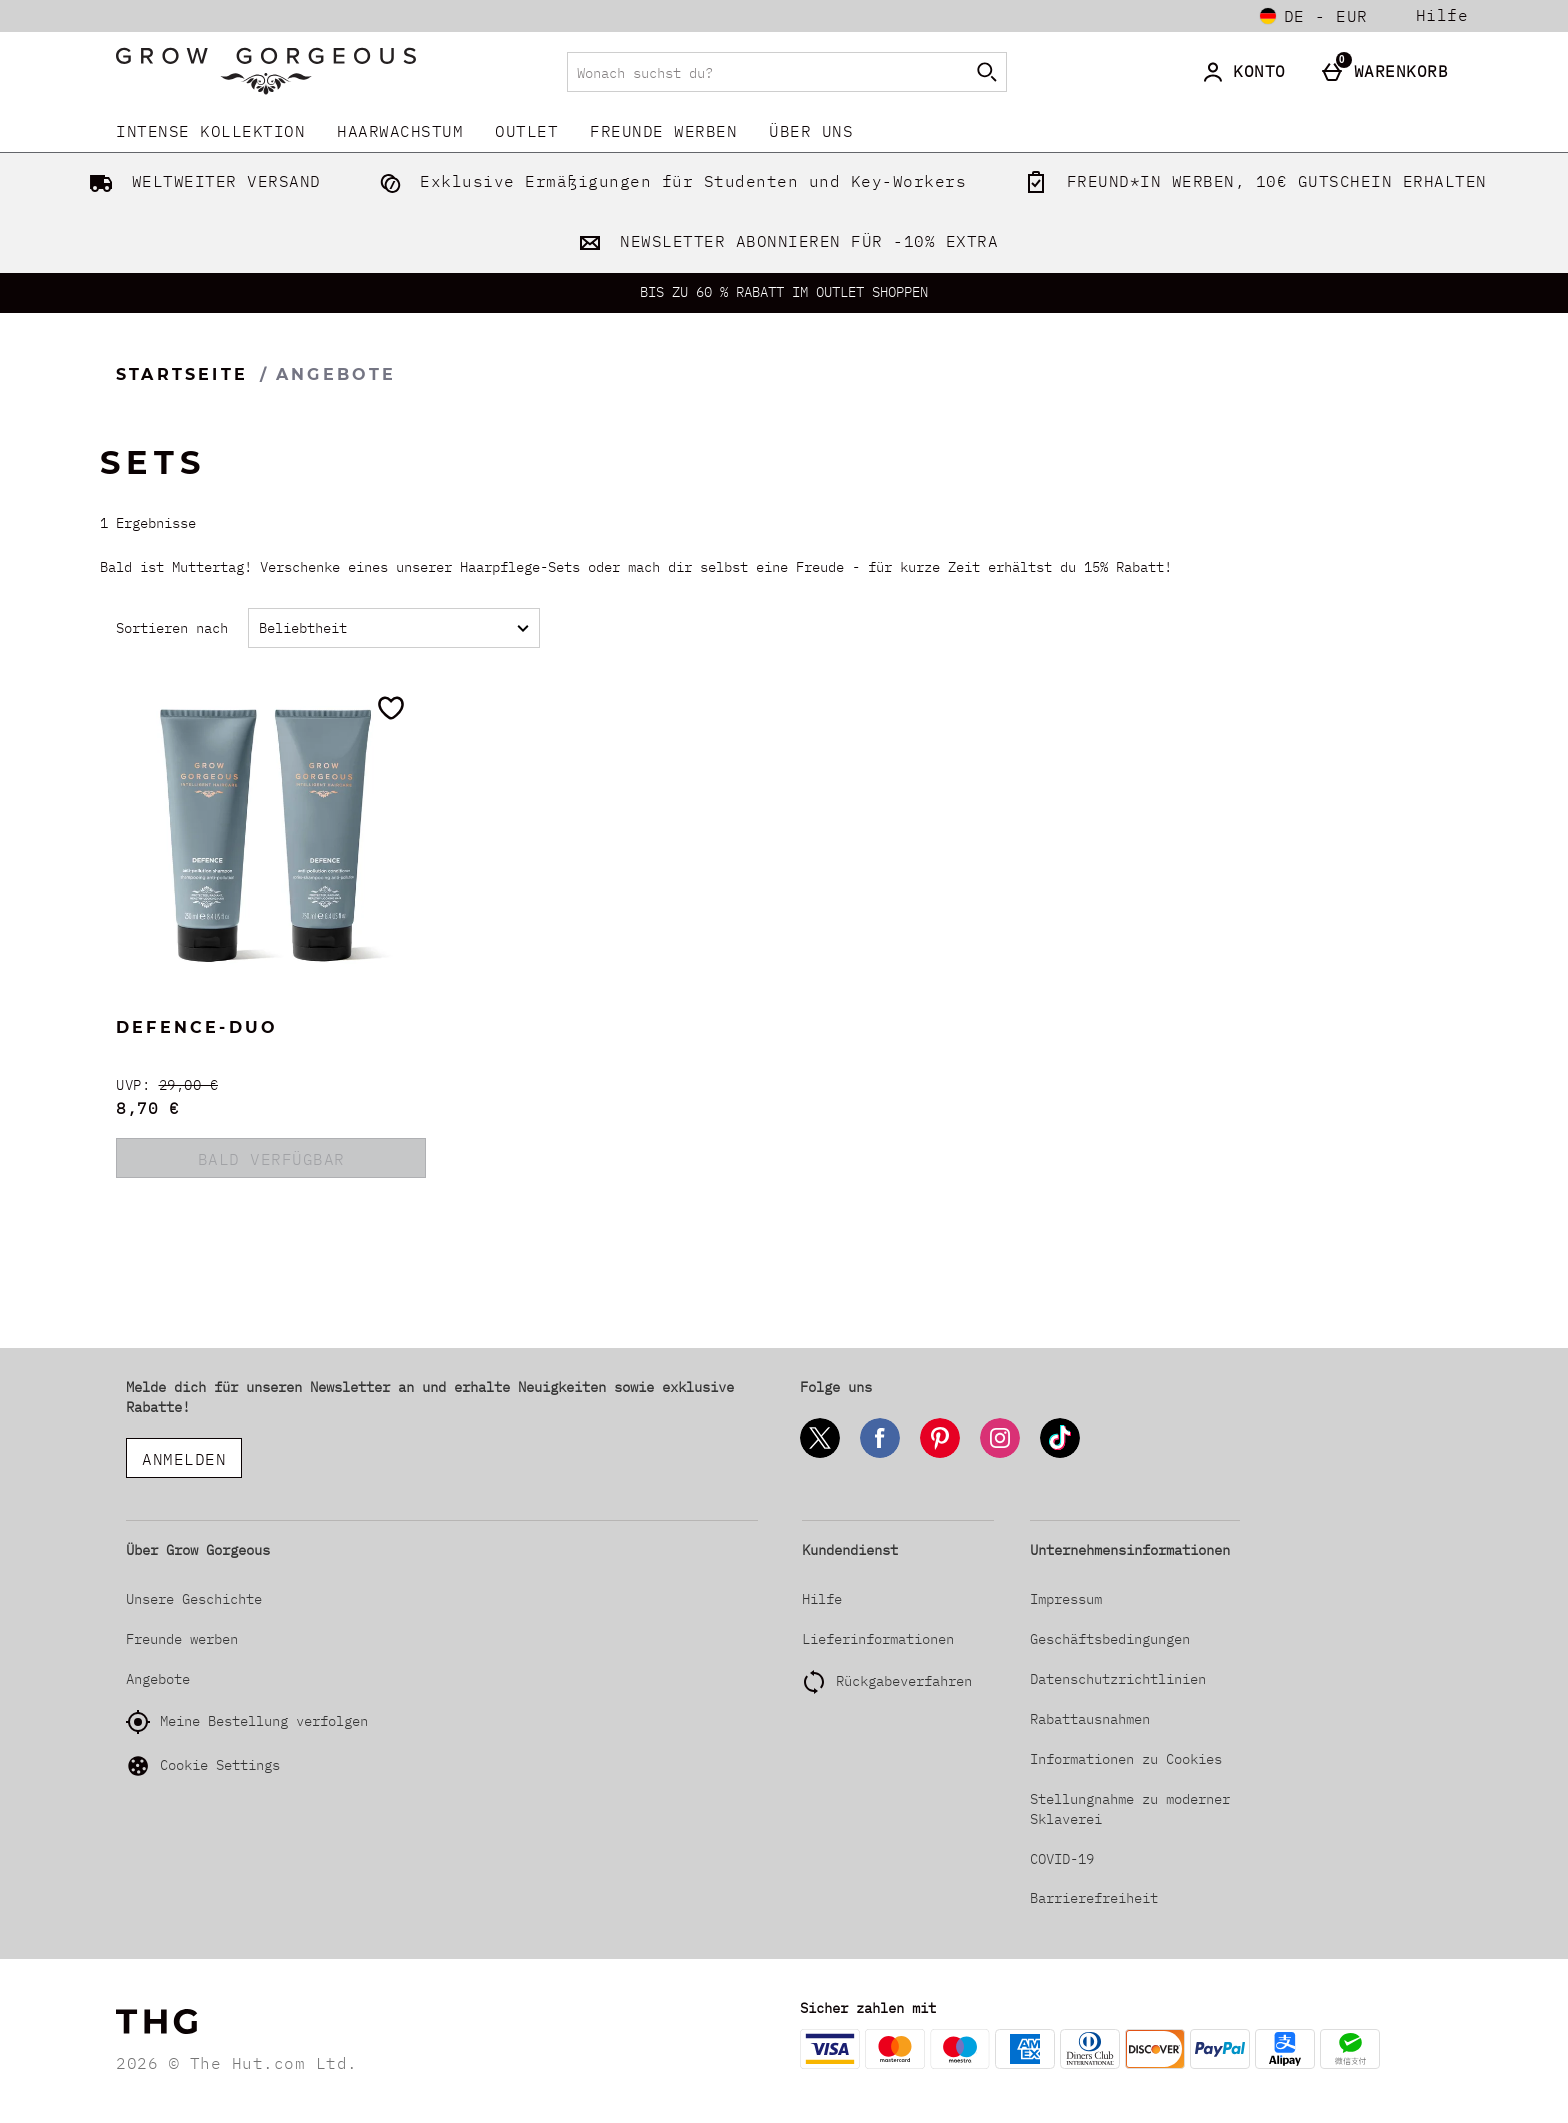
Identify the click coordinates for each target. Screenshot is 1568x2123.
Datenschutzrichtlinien (1118, 1679)
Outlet (526, 131)
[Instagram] (1000, 1454)
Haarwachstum (400, 131)
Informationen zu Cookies (1126, 1759)
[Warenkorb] (1389, 72)
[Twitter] (820, 1454)
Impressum (1066, 1599)
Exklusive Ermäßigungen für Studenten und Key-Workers (669, 181)
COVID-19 (1062, 1859)
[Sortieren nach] (394, 628)
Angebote (158, 1679)
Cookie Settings (203, 1766)
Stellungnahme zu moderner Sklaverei (1130, 1809)
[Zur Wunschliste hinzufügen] (391, 708)
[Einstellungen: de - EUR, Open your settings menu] (1314, 16)
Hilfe (1442, 15)
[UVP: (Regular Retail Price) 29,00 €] (271, 1085)
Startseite (182, 374)
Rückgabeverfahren (904, 1681)
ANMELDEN (184, 1459)
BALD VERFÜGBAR (271, 1159)
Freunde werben (663, 131)
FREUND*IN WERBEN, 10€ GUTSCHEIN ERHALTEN (1251, 181)
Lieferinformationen (878, 1639)
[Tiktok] (1060, 1454)
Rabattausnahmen (1090, 1719)
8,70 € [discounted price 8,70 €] (147, 1108)
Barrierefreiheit (1094, 1898)
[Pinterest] (940, 1454)
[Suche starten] (987, 72)
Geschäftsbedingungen (1110, 1639)
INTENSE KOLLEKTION (210, 131)
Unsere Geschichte (194, 1599)
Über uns (811, 131)
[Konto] (1247, 72)
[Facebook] (880, 1454)
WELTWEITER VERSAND (201, 181)
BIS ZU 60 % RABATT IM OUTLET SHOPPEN (784, 292)
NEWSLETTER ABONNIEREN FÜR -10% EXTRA (784, 241)
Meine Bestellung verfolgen (247, 1722)
